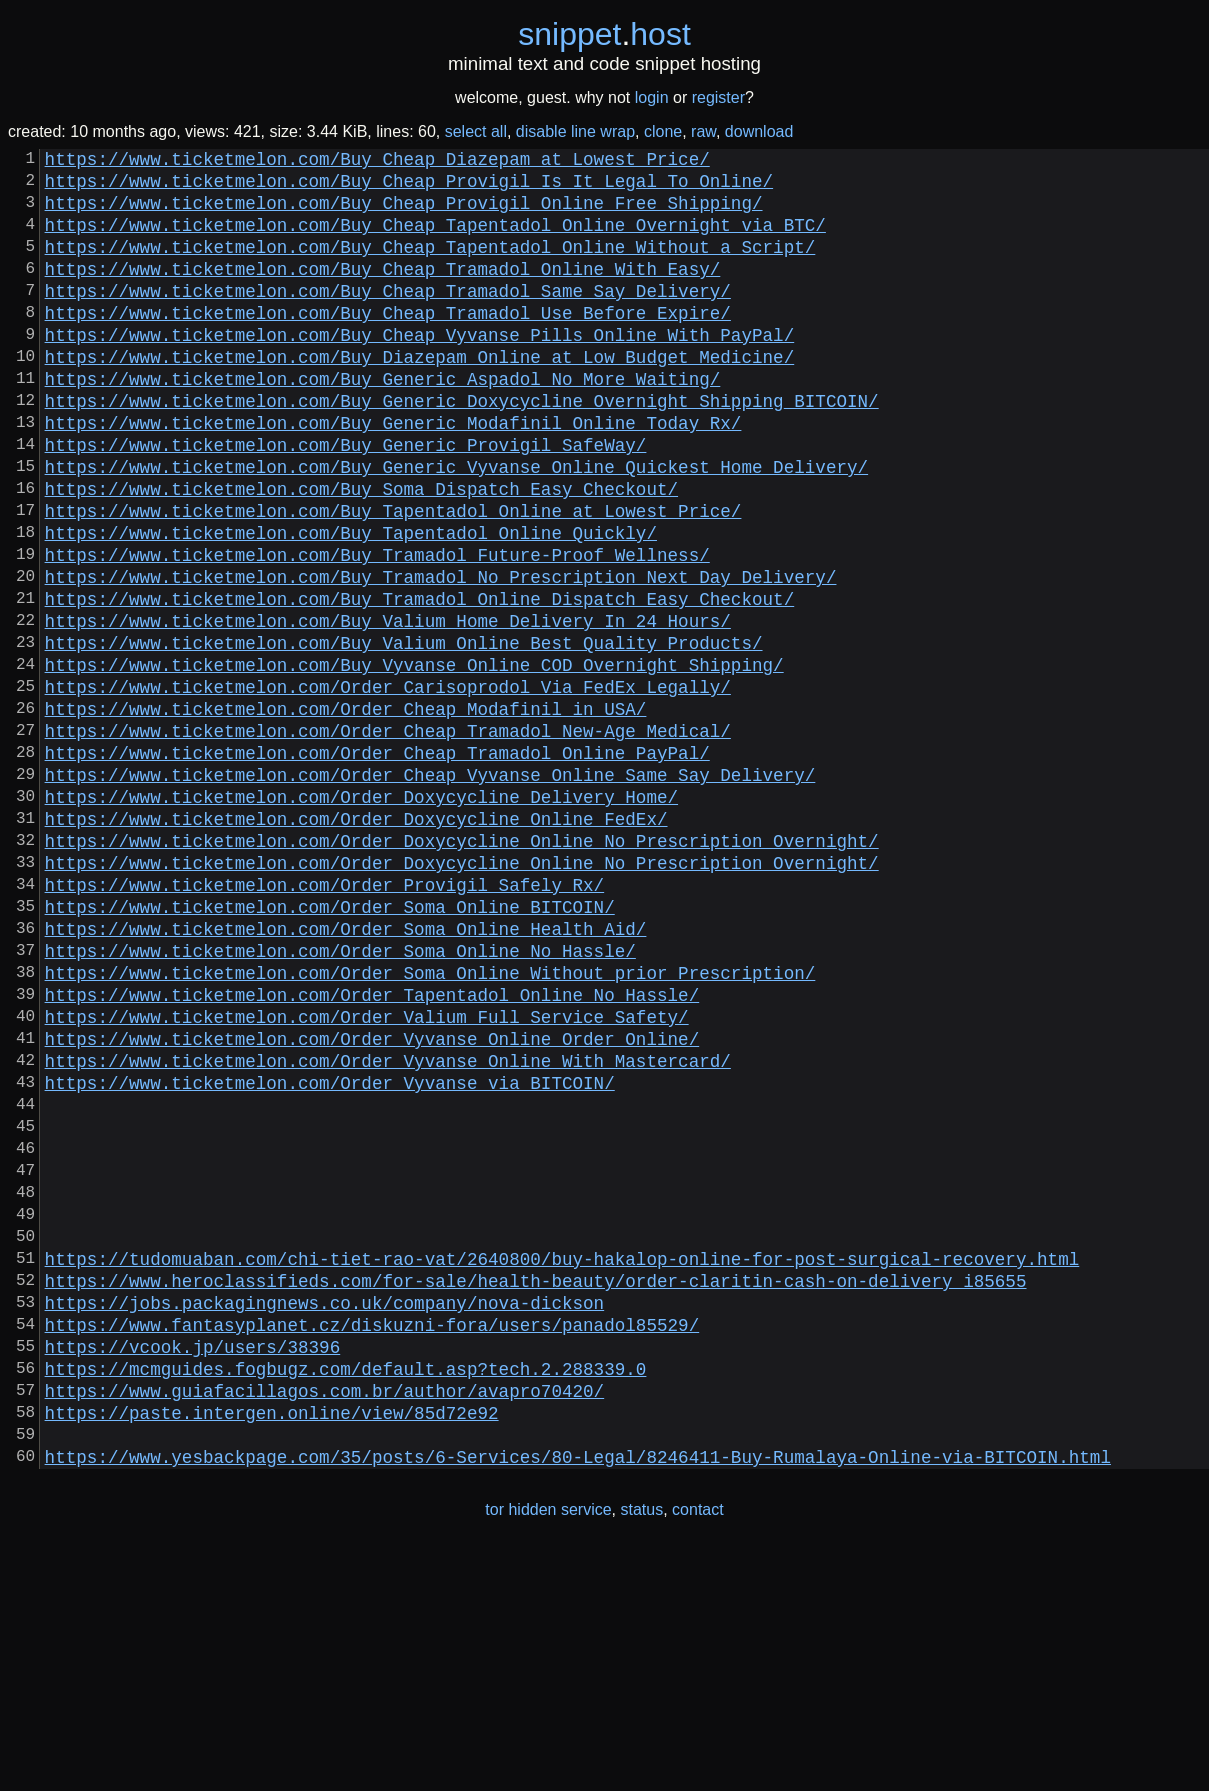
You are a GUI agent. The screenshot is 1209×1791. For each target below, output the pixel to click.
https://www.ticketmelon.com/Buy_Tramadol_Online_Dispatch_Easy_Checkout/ (420, 682)
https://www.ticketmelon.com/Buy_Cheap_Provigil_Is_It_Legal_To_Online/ (409, 188)
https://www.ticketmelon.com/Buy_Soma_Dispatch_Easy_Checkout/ (361, 552)
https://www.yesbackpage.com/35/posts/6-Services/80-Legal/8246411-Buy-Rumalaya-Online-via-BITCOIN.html (578, 1696)
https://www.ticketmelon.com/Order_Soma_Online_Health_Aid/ (346, 1072)
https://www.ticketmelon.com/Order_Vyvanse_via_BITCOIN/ (330, 1254)
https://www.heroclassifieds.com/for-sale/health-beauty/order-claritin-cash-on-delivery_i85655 (536, 1488)
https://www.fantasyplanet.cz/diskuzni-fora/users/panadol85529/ (372, 1540)
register (718, 97)
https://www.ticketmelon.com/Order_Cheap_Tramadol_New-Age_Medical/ (388, 838)
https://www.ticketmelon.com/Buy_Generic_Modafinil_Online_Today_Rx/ (393, 474)
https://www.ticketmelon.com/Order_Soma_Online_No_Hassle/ (340, 1098)
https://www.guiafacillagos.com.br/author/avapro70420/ (325, 1618)
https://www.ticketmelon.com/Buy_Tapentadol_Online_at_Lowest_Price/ (393, 578)
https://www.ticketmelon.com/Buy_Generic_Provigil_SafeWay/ (346, 500)
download (759, 131)
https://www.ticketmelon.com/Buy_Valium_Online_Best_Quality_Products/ (404, 734)
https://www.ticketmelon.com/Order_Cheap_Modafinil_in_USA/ (346, 812)
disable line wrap (575, 131)
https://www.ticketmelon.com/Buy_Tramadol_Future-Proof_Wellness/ (377, 630)
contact (698, 1749)
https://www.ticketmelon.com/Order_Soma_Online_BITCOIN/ (330, 1046)
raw (703, 131)
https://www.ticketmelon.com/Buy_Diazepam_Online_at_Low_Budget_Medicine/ (420, 396)
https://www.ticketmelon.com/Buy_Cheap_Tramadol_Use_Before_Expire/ (388, 344)
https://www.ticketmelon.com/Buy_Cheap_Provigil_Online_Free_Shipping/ (404, 214)
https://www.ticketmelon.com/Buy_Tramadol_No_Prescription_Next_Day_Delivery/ (441, 656)
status (642, 1749)
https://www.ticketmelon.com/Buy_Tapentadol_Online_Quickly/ (351, 604)
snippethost (604, 34)
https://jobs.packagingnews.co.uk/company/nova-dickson (325, 1514)
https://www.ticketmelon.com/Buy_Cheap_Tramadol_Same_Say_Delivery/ (388, 318)
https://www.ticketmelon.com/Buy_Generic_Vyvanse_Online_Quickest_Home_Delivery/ (456, 526)
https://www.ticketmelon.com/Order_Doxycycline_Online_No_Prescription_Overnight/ (462, 968)
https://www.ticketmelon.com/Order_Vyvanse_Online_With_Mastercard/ (388, 1228)
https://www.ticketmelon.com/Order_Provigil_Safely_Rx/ (325, 1020)
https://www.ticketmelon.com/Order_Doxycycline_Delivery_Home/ (361, 916)
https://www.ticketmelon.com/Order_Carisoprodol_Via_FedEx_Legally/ (388, 786)
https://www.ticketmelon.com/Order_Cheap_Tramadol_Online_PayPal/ (377, 864)
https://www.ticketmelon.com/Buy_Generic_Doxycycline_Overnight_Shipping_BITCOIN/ (462, 448)
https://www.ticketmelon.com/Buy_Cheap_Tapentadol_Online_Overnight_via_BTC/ (435, 240)
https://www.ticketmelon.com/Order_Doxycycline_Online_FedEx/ (356, 942)
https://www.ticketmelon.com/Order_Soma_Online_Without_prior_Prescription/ (430, 1124)
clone (663, 131)
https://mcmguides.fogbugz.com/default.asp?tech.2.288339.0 (346, 1592)
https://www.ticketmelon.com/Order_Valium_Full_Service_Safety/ (367, 1176)
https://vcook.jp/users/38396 (193, 1566)
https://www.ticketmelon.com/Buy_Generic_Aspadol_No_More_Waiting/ (383, 422)
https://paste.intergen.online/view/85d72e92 (272, 1644)
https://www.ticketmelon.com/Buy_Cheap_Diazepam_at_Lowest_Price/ (377, 162)
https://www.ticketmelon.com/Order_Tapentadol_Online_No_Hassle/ (372, 1150)
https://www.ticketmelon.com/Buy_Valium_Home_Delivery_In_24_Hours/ (388, 708)
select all (476, 131)
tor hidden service (548, 1749)
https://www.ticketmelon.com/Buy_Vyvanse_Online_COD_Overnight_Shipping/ (414, 760)
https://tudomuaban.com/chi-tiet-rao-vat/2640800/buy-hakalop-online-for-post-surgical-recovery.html (562, 1462)
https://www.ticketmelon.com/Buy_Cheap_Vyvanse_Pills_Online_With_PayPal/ (420, 370)
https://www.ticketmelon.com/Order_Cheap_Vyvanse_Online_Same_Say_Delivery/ (430, 890)
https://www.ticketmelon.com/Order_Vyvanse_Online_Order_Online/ (372, 1202)
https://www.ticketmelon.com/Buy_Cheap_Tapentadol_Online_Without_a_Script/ (430, 266)
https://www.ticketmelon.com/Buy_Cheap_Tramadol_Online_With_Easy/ (383, 292)
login (652, 97)
